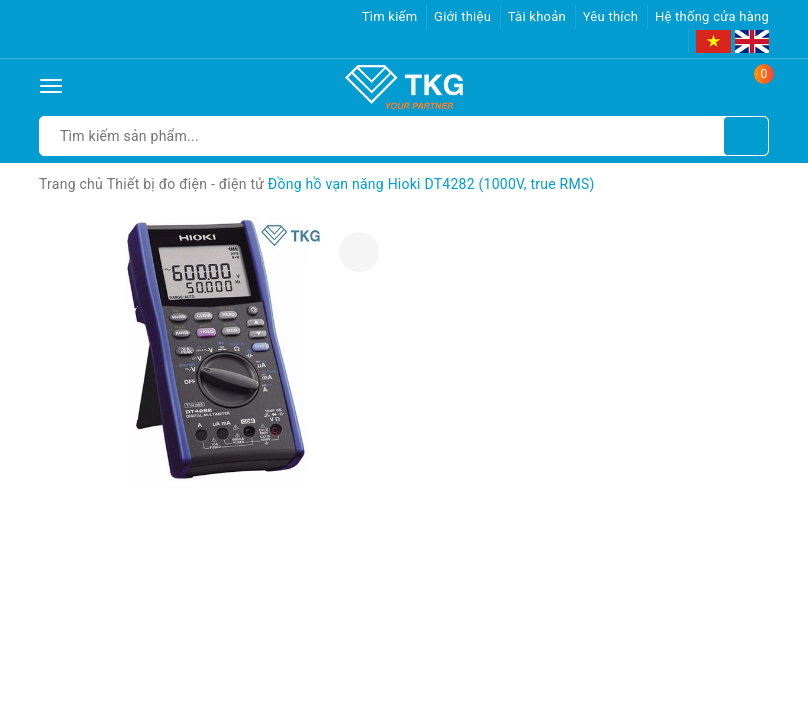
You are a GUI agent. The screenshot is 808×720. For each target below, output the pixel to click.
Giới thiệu (462, 16)
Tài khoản (537, 16)
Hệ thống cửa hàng (712, 16)
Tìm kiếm (390, 16)
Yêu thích (611, 16)
